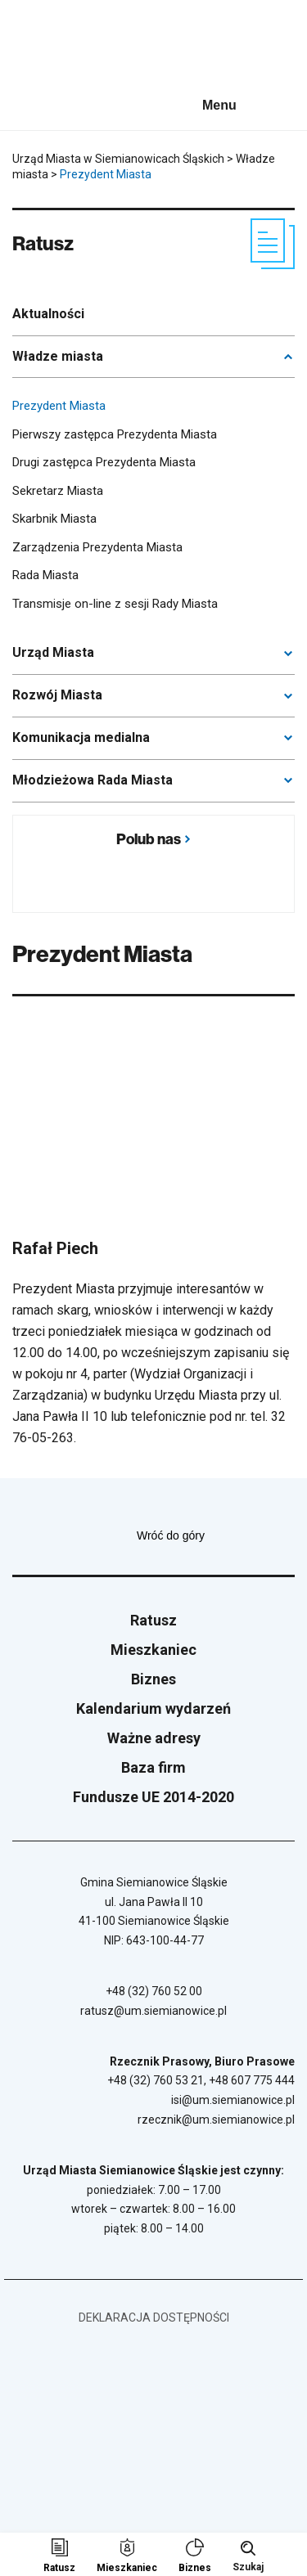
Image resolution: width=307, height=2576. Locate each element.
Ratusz (153, 1620)
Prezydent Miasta (59, 405)
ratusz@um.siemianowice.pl (153, 2010)
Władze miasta (57, 356)
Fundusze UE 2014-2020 (153, 1796)
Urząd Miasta (53, 652)
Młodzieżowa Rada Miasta (92, 780)
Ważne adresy (154, 1738)
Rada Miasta (45, 575)
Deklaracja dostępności (154, 2317)
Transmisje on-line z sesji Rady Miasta (115, 603)
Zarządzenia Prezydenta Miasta (97, 547)
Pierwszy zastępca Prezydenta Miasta (114, 434)
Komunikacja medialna (81, 737)
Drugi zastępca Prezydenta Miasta (104, 462)
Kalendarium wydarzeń (153, 1708)
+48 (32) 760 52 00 (154, 1991)
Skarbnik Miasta (54, 518)
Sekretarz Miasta (57, 490)
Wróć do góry (216, 1535)
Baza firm (153, 1767)
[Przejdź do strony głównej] (57, 47)
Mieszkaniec (153, 1649)
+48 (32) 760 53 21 (155, 2080)
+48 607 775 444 (252, 2080)
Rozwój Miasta (57, 695)
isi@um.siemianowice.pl (233, 2099)
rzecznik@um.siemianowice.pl (216, 2119)
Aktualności (48, 313)
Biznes (153, 1679)
